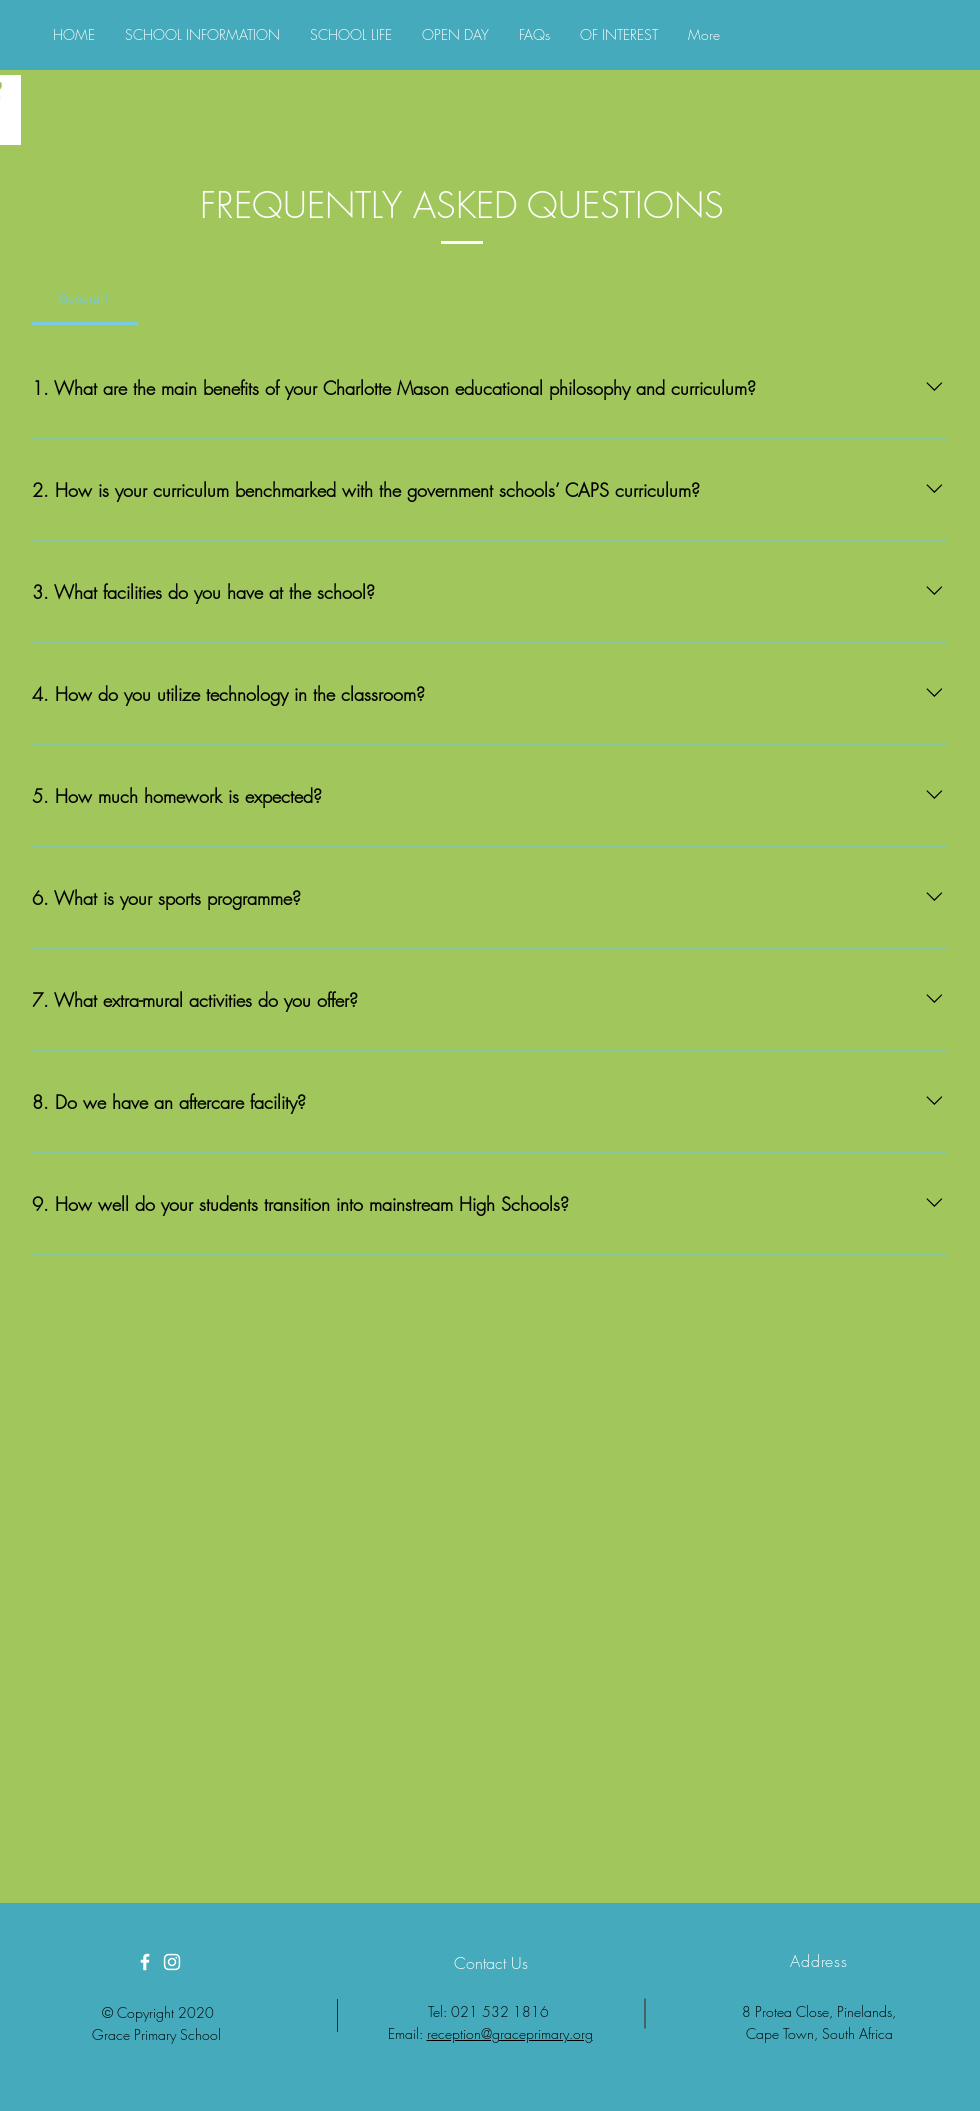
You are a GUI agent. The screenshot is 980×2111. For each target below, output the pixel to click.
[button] (202, 35)
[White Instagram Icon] (172, 1962)
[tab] (85, 299)
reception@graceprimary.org (510, 2033)
